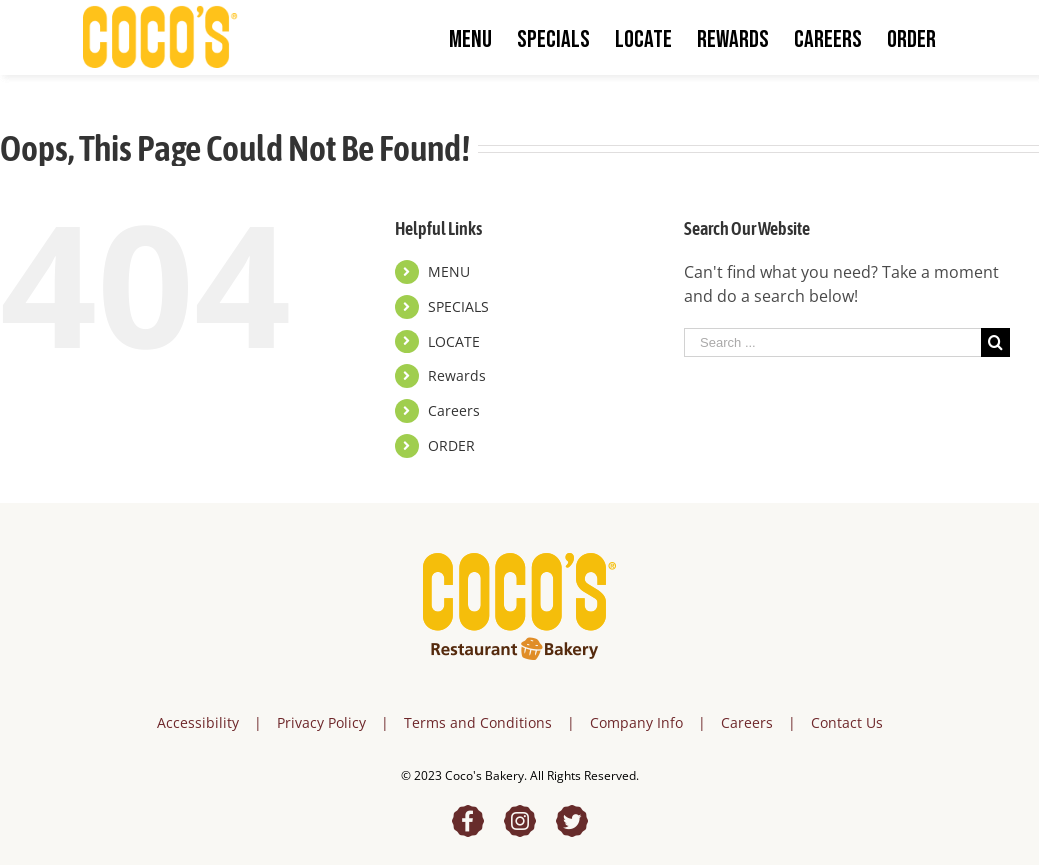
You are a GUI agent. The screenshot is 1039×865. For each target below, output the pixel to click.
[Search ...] (832, 342)
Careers (454, 410)
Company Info (636, 722)
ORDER (451, 445)
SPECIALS (458, 306)
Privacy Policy (321, 722)
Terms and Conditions (478, 722)
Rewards (457, 375)
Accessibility (198, 722)
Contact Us (847, 722)
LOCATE (454, 341)
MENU (449, 271)
